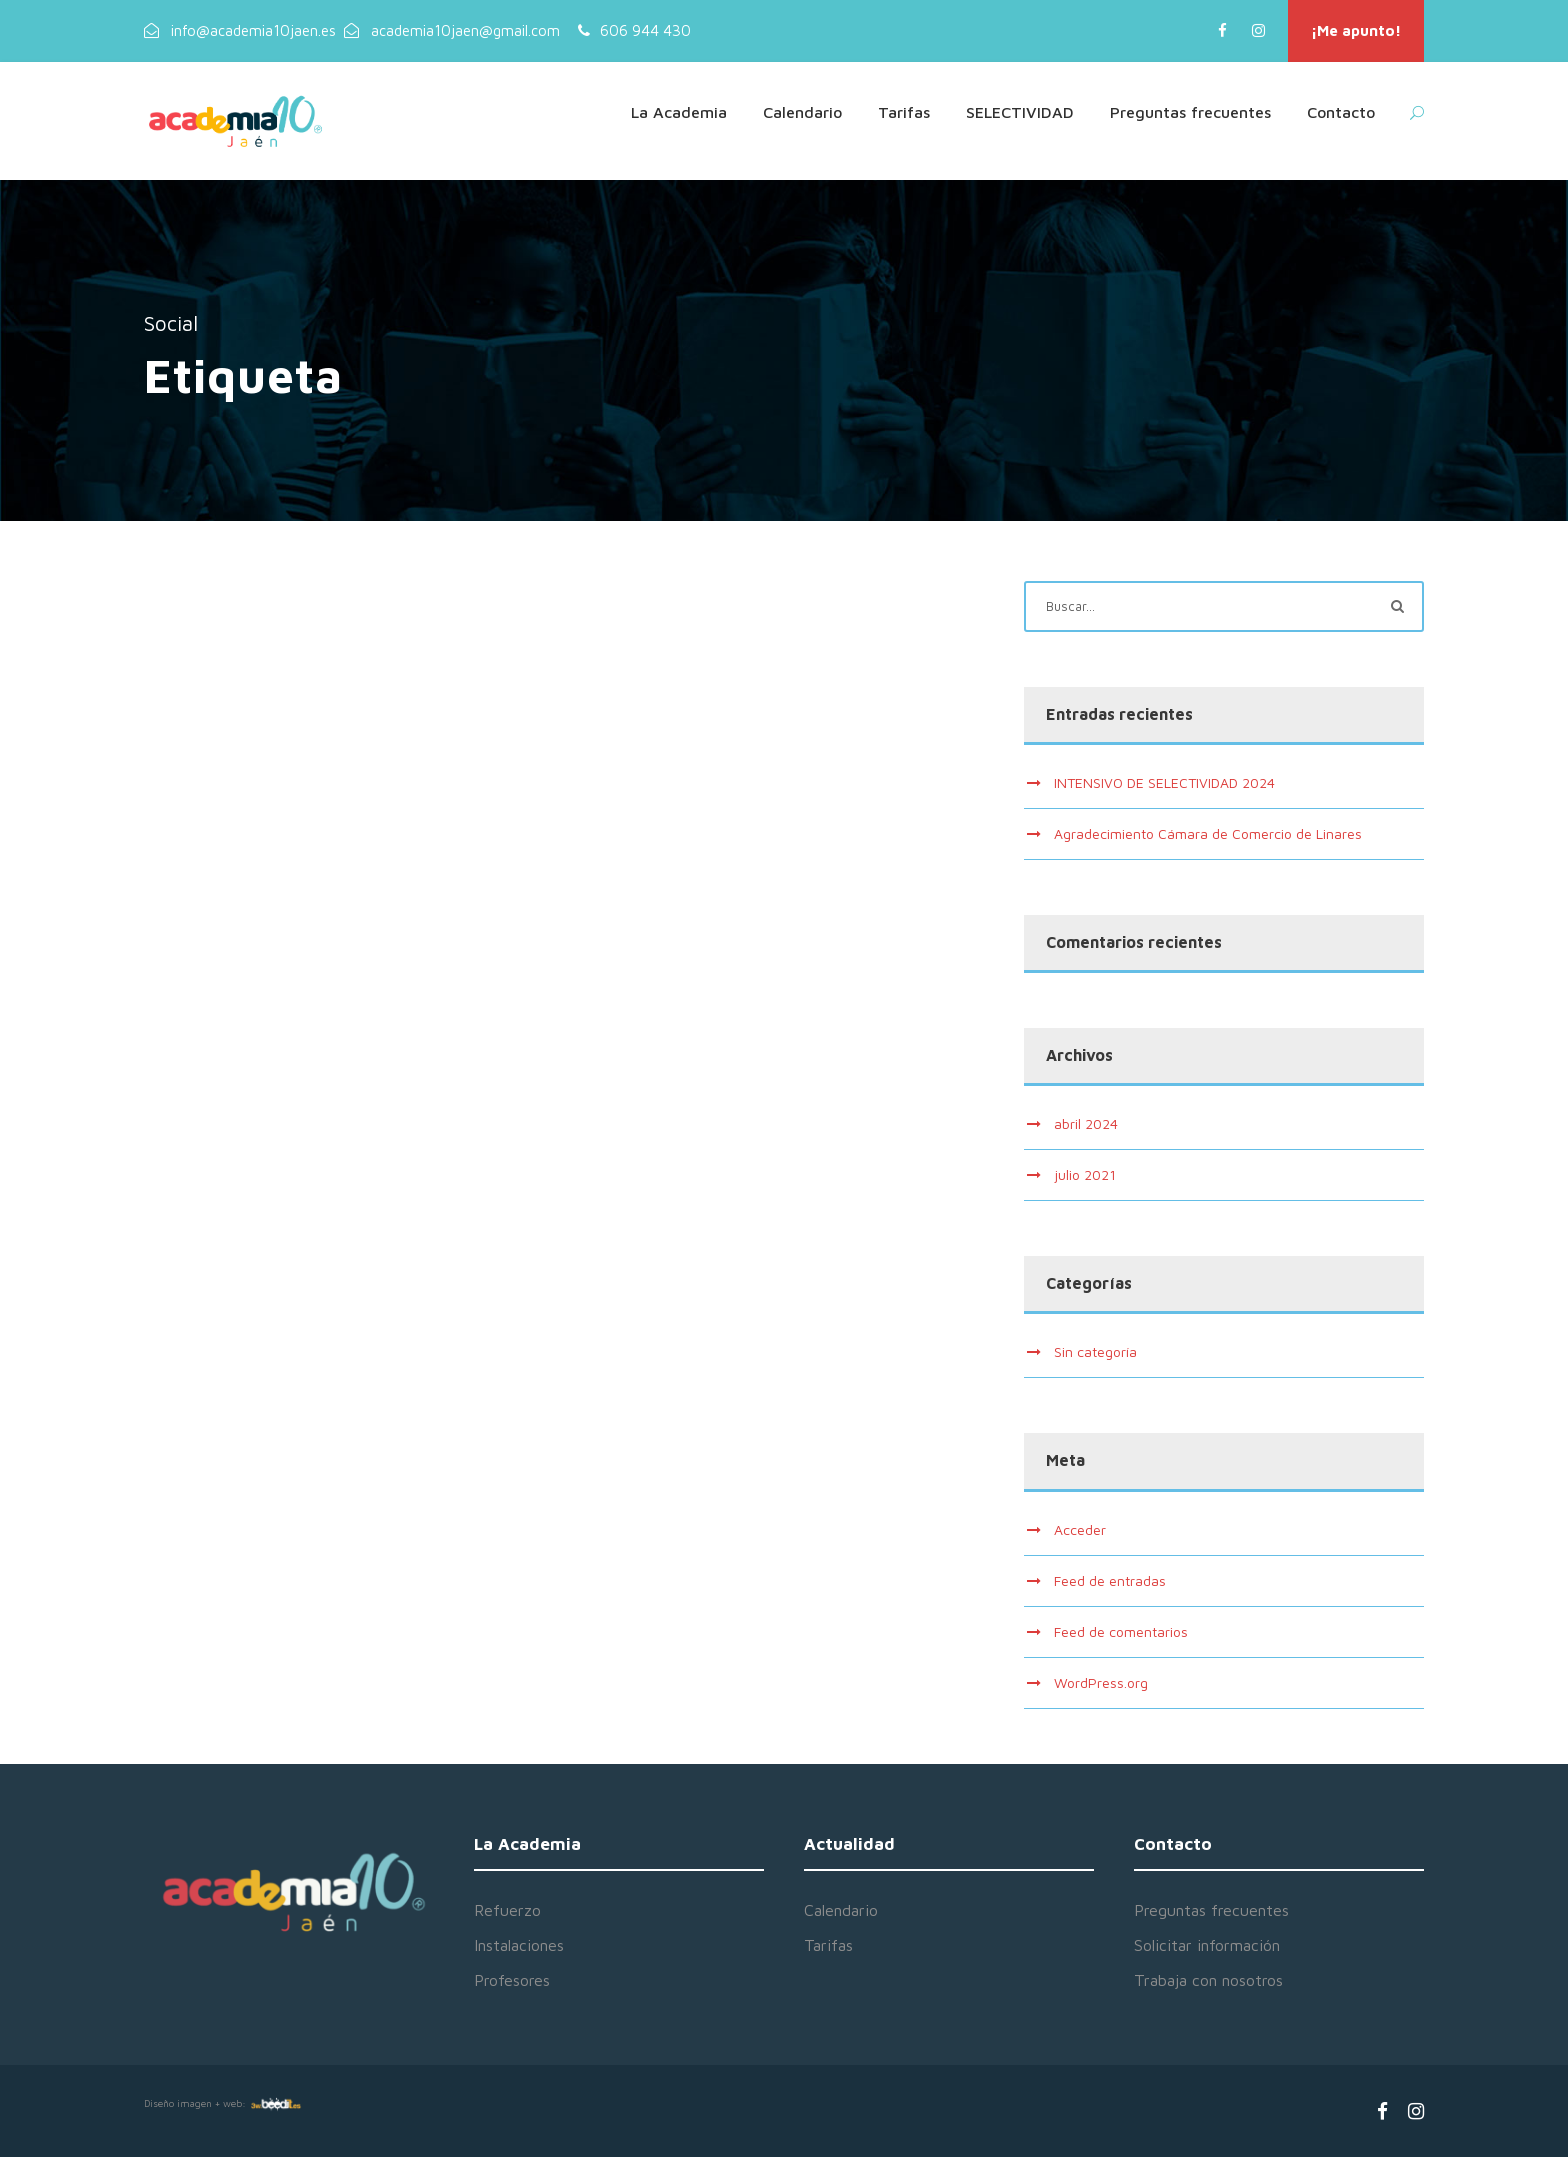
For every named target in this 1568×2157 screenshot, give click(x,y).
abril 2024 (1086, 1123)
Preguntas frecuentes (1190, 112)
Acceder (1080, 1529)
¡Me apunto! (1356, 30)
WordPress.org (1101, 1682)
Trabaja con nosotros (1208, 1980)
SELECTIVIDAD (1020, 112)
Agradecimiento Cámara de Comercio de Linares (1208, 833)
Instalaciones (519, 1945)
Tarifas (904, 112)
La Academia (679, 112)
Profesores (512, 1980)
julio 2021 (1085, 1174)
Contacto (1341, 112)
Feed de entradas (1110, 1580)
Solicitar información (1207, 1945)
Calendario (802, 112)
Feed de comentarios (1121, 1631)
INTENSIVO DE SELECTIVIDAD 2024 (1164, 782)
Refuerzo (507, 1910)
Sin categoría (1095, 1351)
